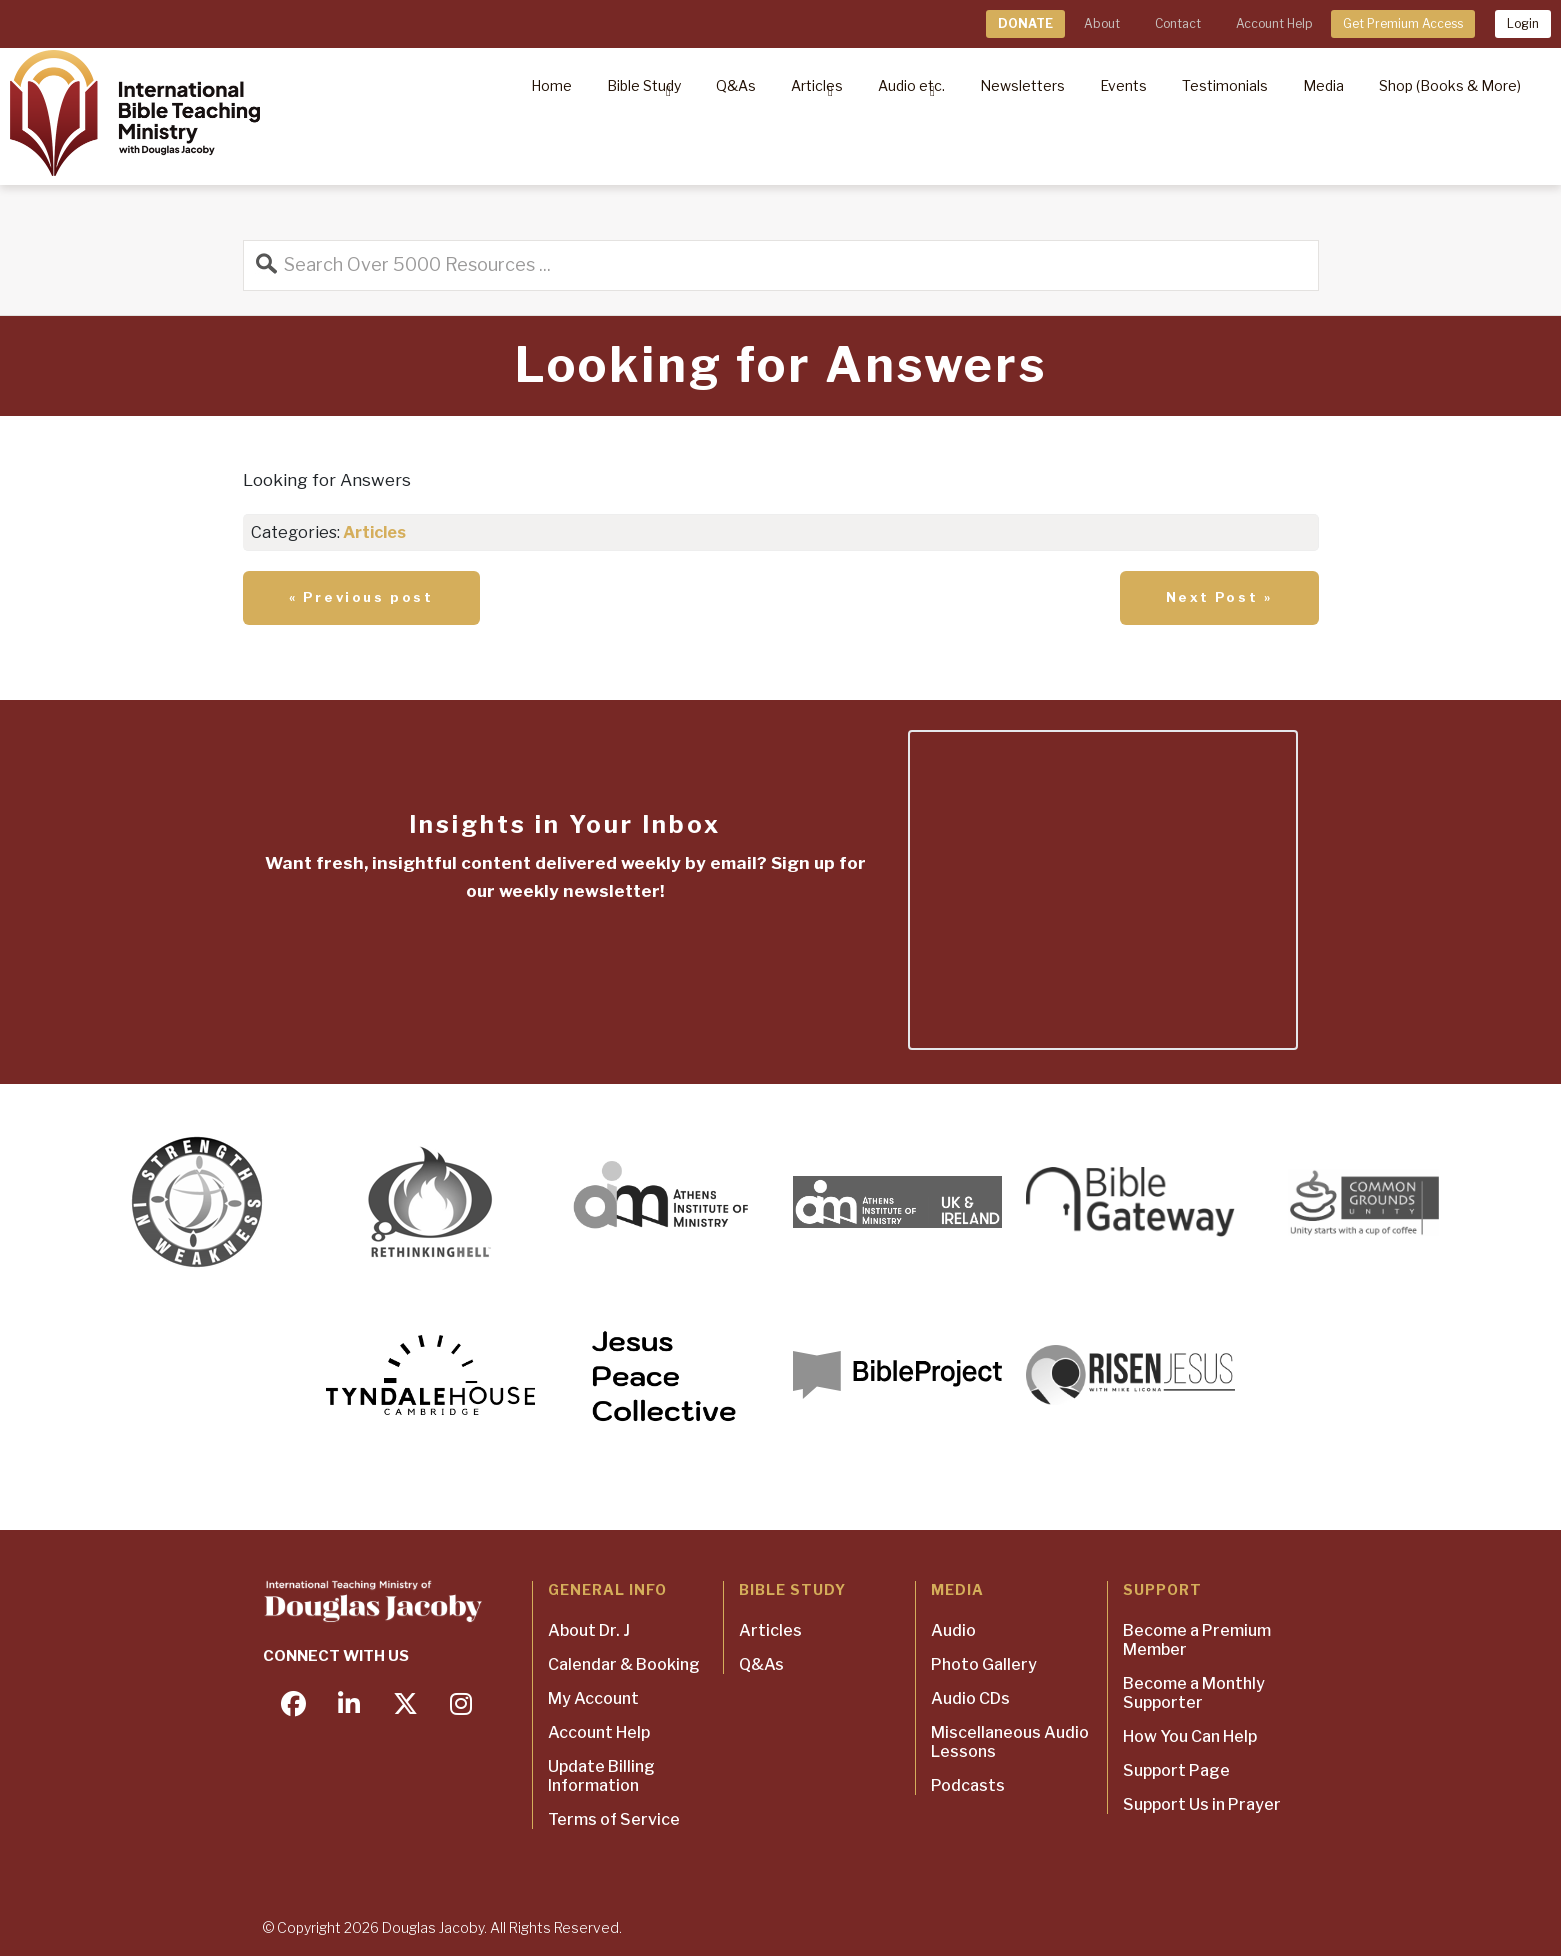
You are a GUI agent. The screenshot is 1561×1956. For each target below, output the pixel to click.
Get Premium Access (1403, 23)
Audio (953, 1630)
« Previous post (361, 597)
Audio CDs (970, 1698)
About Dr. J (589, 1630)
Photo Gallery (984, 1664)
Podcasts (968, 1785)
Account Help (1274, 23)
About (1102, 23)
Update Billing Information (601, 1776)
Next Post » (1219, 597)
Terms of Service (614, 1819)
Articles (374, 532)
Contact (1178, 23)
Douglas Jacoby (433, 1927)
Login (1523, 23)
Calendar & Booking (624, 1664)
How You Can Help (1190, 1736)
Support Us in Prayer (1202, 1804)
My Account (593, 1698)
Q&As (761, 1664)
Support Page (1176, 1770)
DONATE (1025, 23)
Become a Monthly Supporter (1194, 1693)
